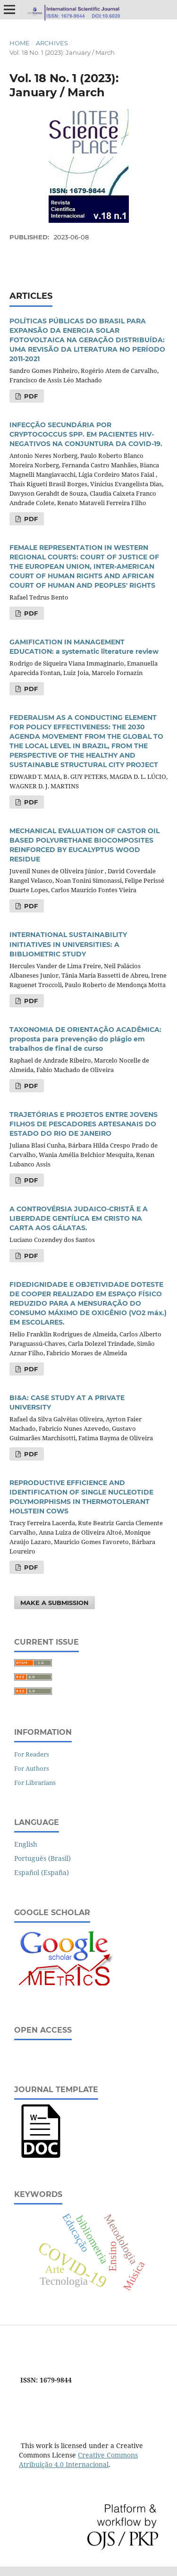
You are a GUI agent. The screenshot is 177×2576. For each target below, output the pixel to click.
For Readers (31, 1754)
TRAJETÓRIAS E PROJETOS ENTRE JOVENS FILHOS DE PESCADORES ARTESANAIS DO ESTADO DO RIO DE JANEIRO (83, 1124)
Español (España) (41, 1872)
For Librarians (35, 1782)
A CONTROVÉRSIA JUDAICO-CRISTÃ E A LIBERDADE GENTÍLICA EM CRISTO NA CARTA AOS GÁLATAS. (78, 1218)
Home (19, 43)
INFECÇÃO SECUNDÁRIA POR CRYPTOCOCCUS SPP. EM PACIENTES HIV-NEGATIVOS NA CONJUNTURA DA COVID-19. (85, 434)
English (25, 1844)
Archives (52, 43)
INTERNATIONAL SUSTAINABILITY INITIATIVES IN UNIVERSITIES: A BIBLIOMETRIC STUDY (68, 944)
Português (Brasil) (42, 1858)
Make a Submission (54, 1602)
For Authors (31, 1768)
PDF (30, 396)
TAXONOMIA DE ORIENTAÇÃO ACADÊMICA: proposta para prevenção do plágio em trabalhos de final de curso (85, 1039)
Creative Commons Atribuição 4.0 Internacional (78, 2459)
